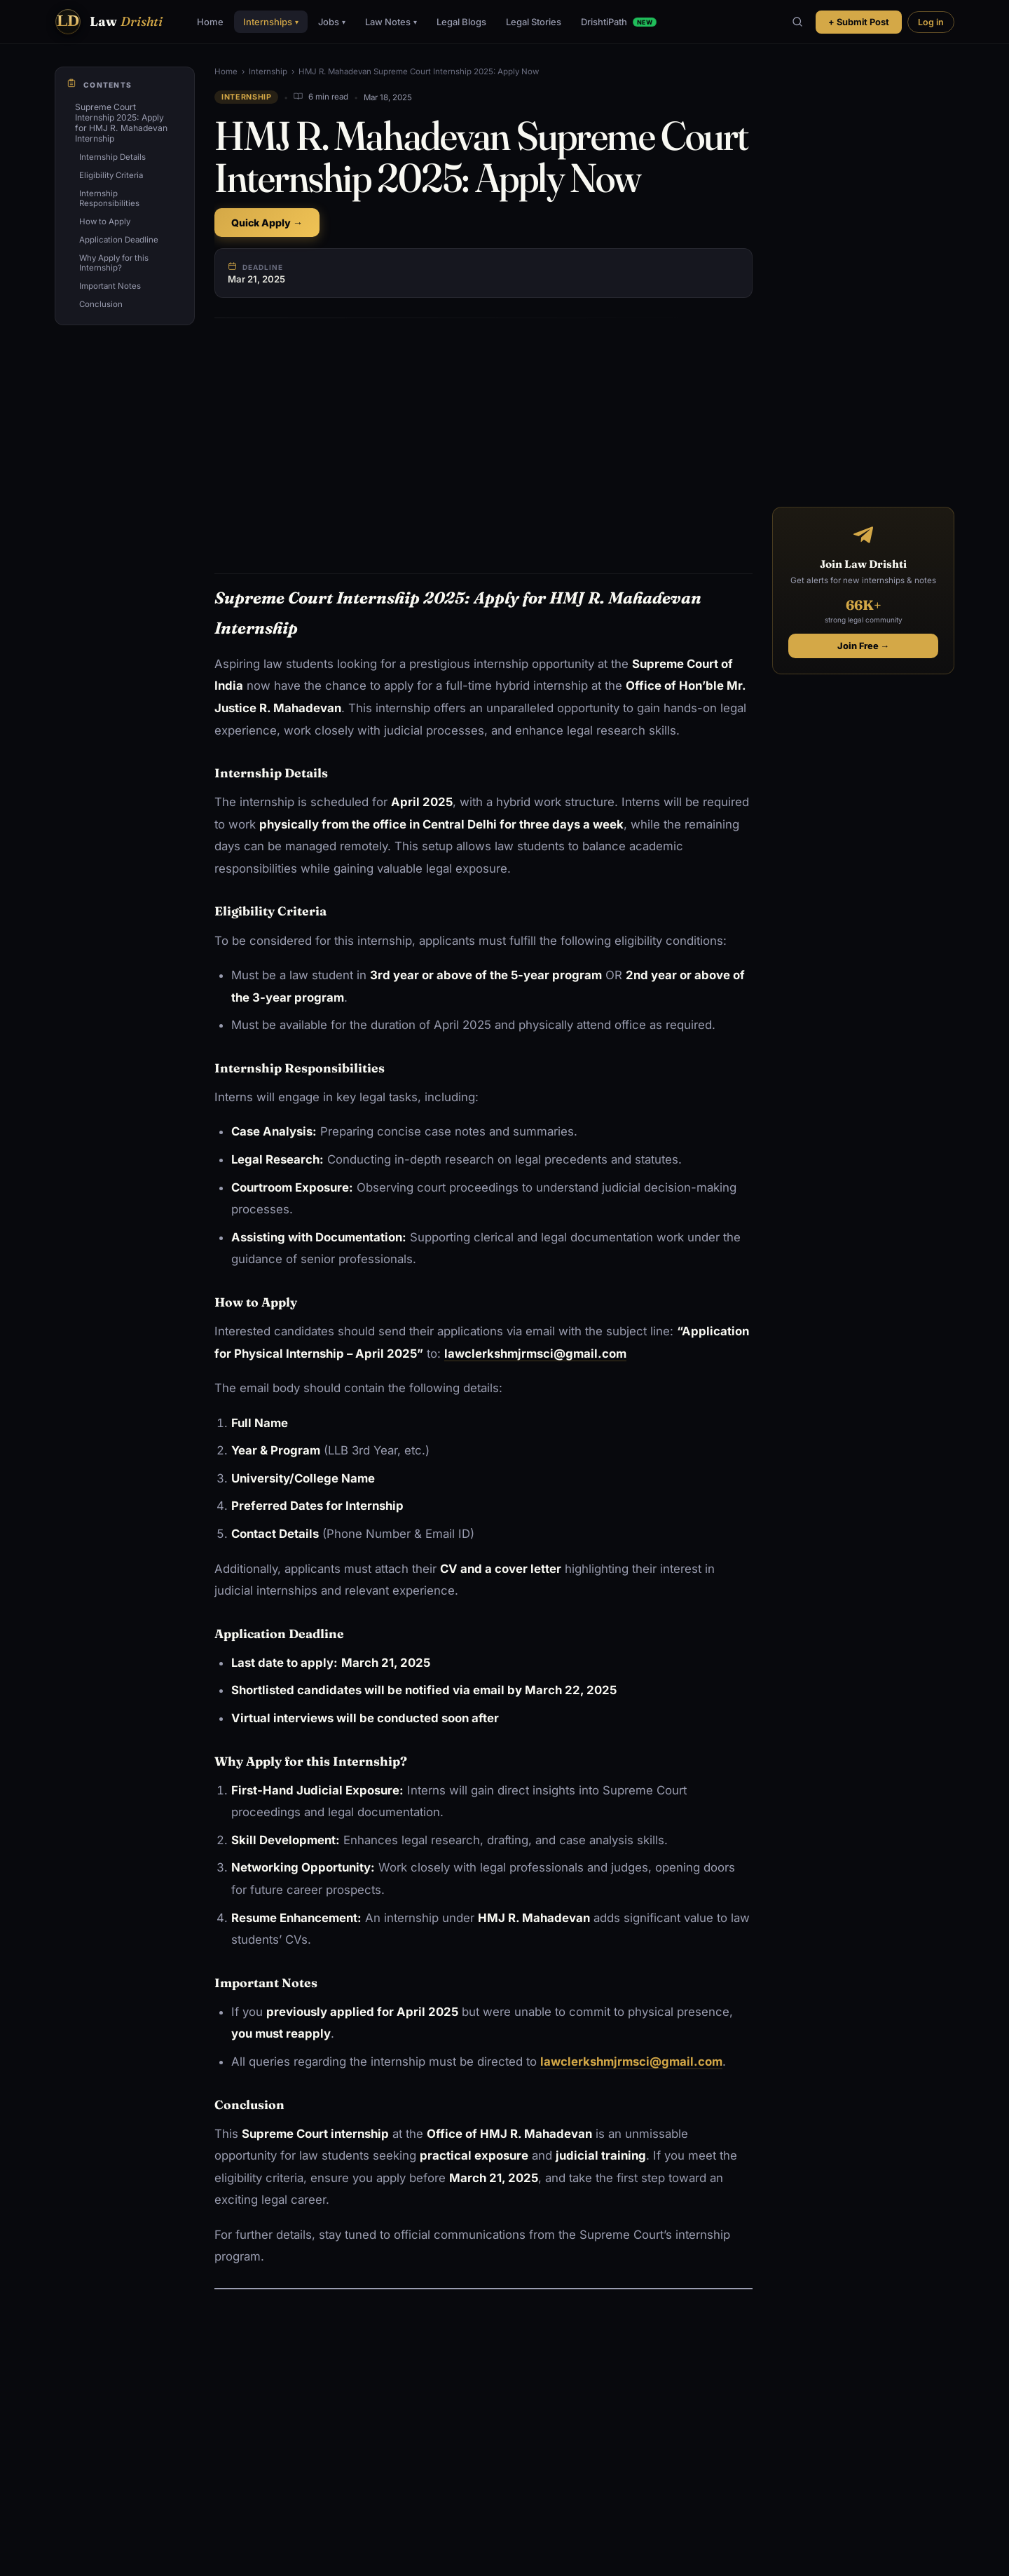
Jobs (331, 21)
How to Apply (104, 221)
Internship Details (112, 157)
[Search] (797, 21)
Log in (931, 22)
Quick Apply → (267, 223)
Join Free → (863, 646)
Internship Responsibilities (109, 198)
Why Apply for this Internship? (114, 263)
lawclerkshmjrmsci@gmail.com (631, 2061)
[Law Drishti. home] (109, 21)
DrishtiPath (618, 21)
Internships (270, 21)
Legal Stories (533, 21)
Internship (268, 71)
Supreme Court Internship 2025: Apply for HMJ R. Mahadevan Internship (121, 123)
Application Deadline (118, 240)
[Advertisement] (483, 433)
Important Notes (110, 286)
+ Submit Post (858, 22)
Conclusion (101, 304)
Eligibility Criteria (111, 175)
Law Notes (391, 21)
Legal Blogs (461, 21)
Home (210, 21)
